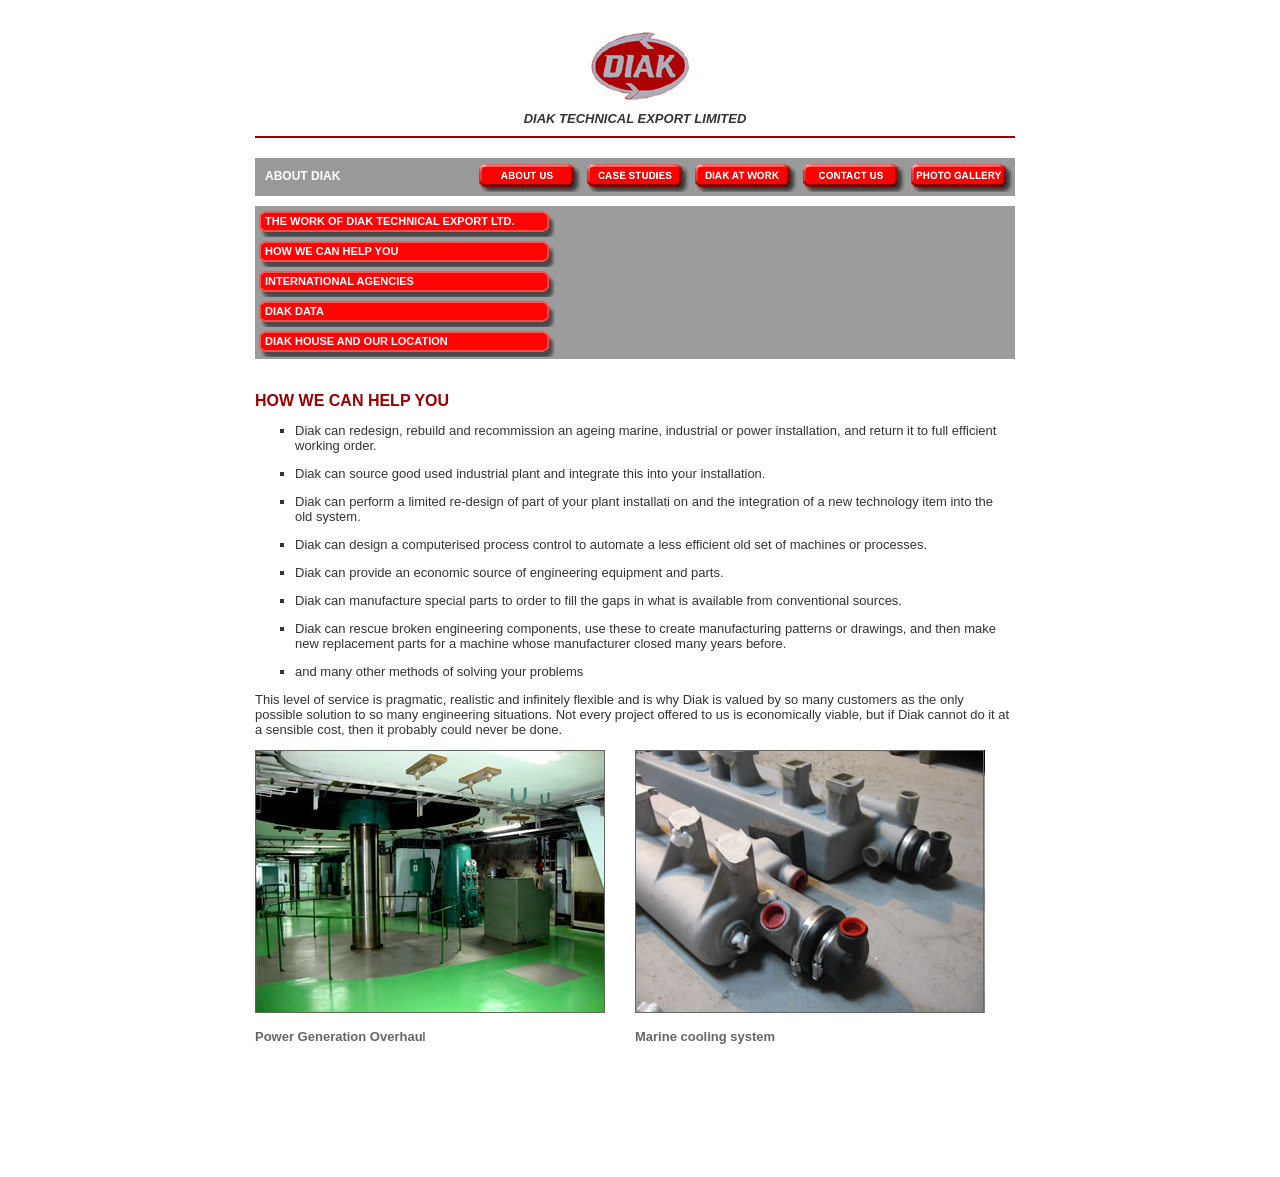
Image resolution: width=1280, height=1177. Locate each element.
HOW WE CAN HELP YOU (331, 251)
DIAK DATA (294, 311)
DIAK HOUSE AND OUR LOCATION (356, 341)
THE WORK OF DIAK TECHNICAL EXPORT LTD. (390, 221)
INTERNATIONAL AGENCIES (339, 281)
